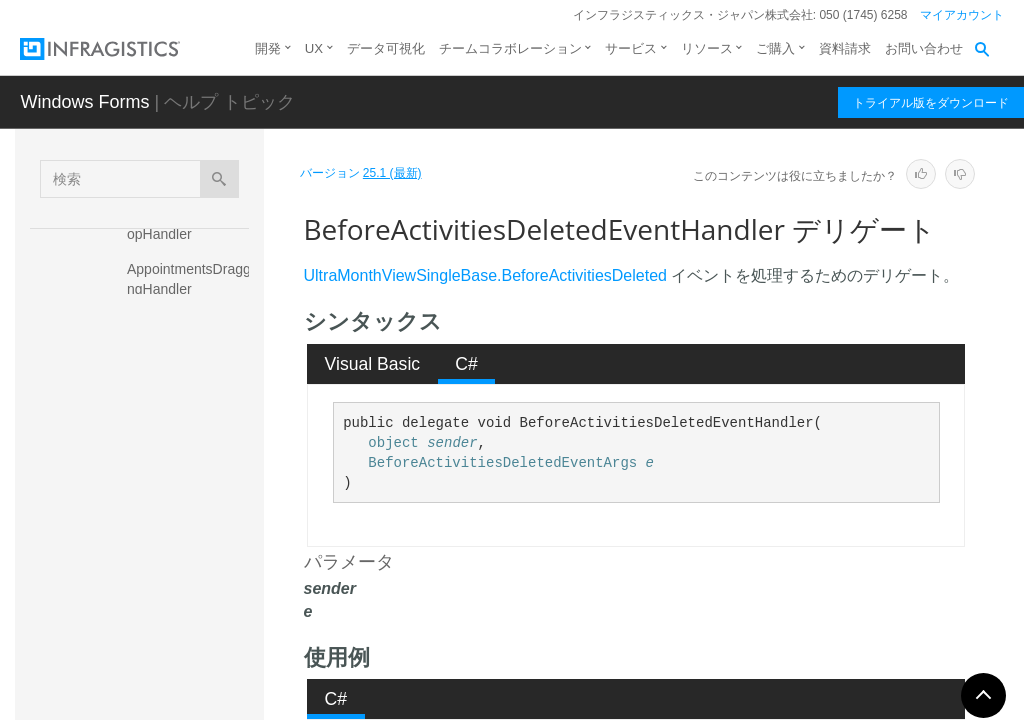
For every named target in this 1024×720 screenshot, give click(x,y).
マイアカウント (962, 15)
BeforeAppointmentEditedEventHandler (191, 554)
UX (314, 48)
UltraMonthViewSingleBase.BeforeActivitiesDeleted (485, 275)
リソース (707, 48)
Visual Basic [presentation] (373, 364)
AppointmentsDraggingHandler (190, 279)
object (393, 443)
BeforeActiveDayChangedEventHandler (192, 389)
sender (452, 443)
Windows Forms (84, 102)
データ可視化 (386, 48)
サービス (631, 48)
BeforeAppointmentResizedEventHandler (192, 664)
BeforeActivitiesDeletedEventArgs (502, 463)
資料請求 (845, 48)
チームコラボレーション (510, 48)
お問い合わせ (924, 48)
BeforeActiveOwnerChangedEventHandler (193, 444)
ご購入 (775, 48)
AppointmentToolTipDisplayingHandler (188, 334)
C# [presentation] (466, 364)
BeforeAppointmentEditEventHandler (191, 609)
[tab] (372, 364)
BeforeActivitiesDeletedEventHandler (191, 499)
